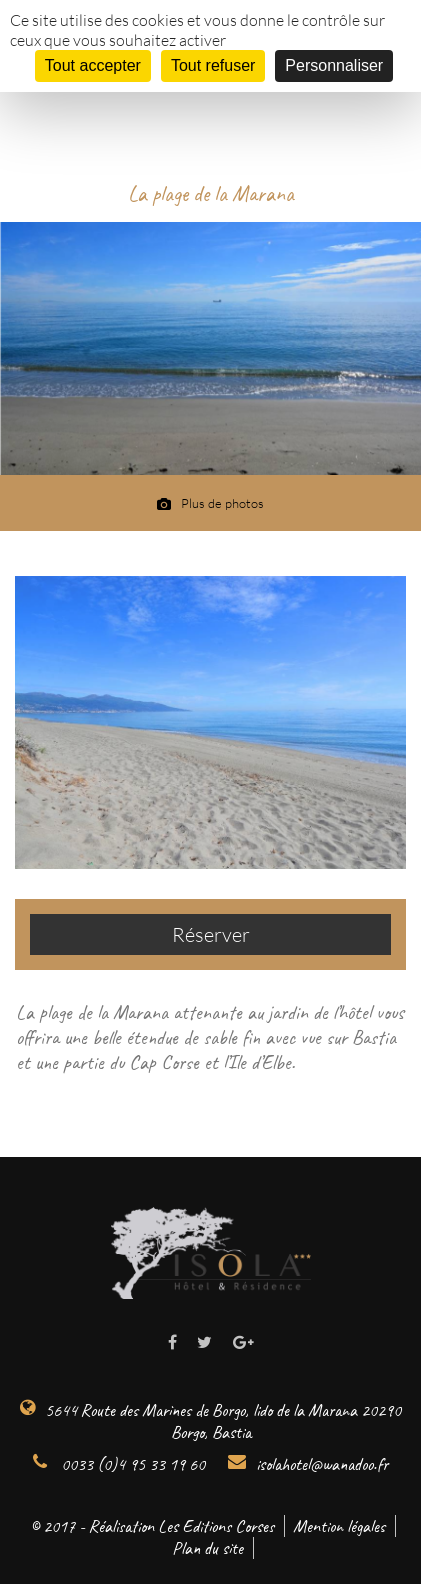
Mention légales (339, 1526)
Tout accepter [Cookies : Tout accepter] (93, 65)
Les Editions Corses (216, 1526)
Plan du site (207, 1548)
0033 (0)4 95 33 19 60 (119, 1464)
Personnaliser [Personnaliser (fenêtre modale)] (334, 65)
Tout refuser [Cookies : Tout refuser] (213, 65)
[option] (210, 348)
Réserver (211, 934)
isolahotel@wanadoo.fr (308, 1464)
